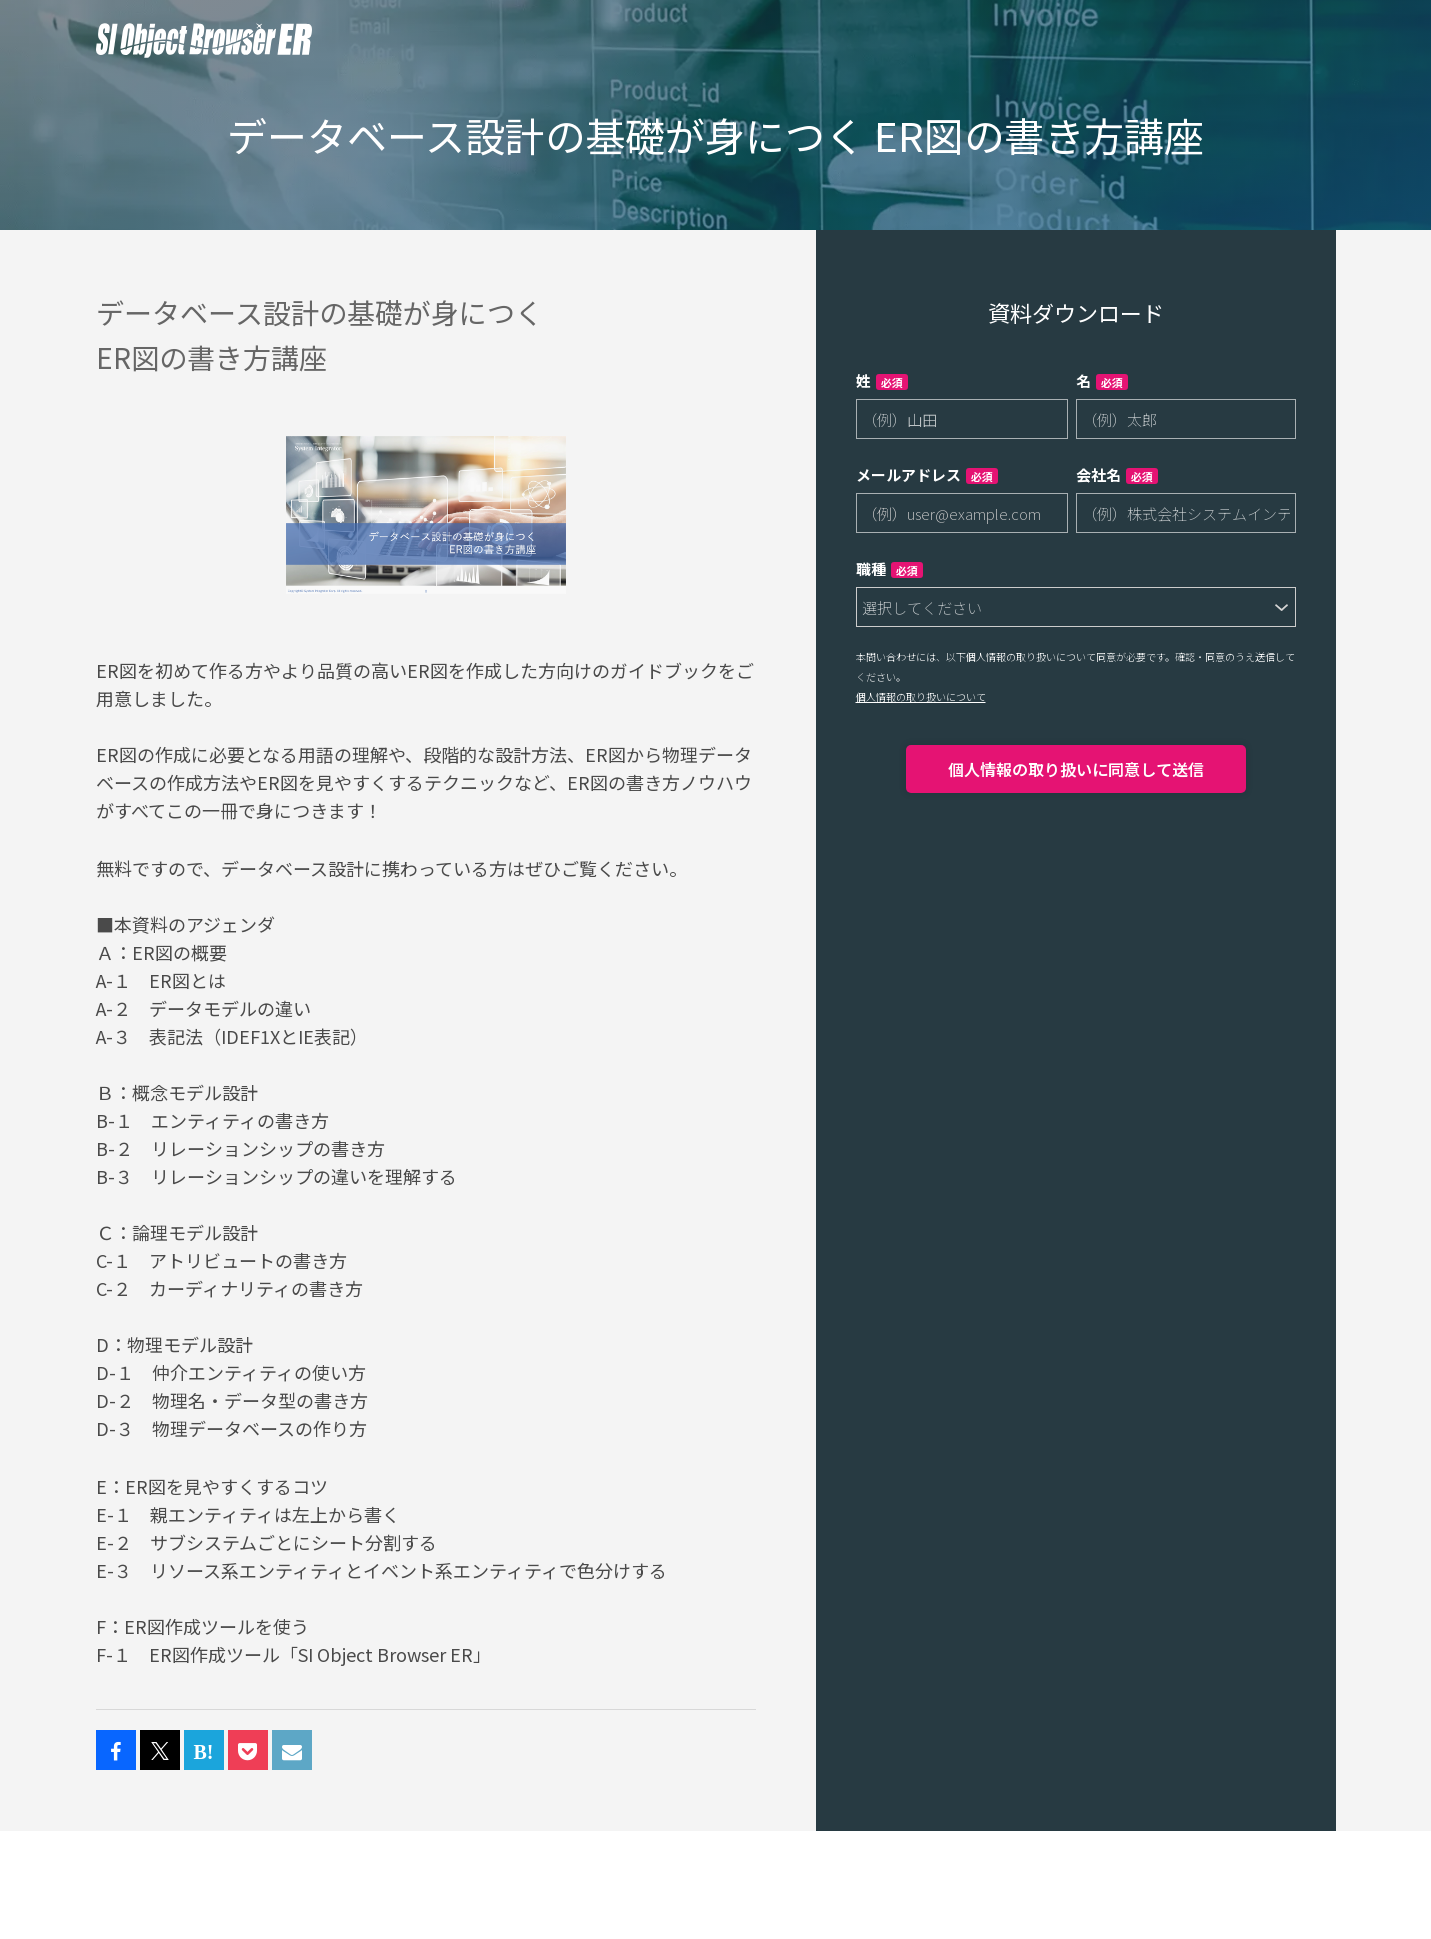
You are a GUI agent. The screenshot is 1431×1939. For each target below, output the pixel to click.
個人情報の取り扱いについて (921, 696)
